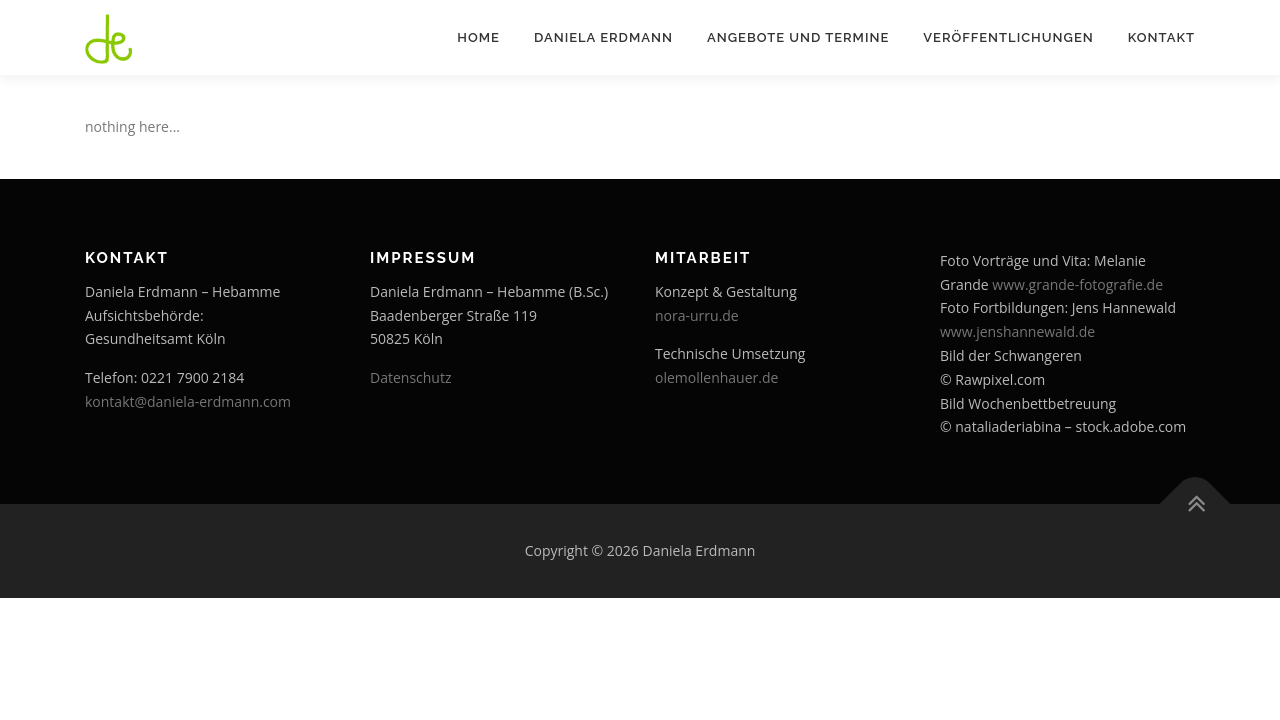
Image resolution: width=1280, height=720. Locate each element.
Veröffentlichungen (1008, 37)
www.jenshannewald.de (1017, 331)
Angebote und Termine (798, 37)
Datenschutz (410, 377)
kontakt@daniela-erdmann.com (188, 401)
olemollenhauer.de (716, 377)
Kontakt (1161, 37)
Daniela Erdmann (603, 37)
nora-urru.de (697, 315)
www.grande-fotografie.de (1077, 284)
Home (478, 37)
